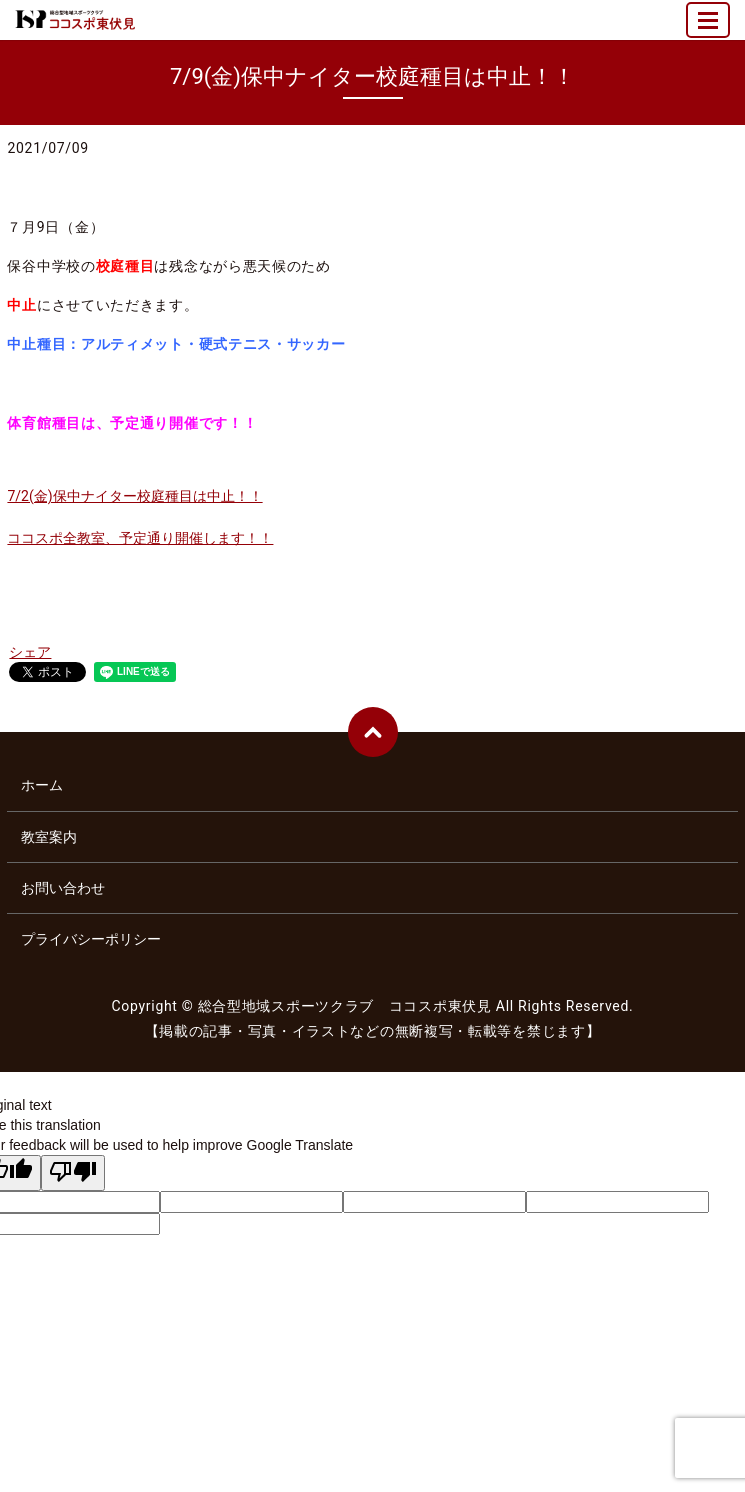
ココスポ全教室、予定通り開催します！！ (140, 538)
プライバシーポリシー (91, 939)
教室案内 (49, 837)
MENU (709, 28)
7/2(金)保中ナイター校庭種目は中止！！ (134, 496)
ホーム (42, 785)
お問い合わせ (63, 888)
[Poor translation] (73, 1173)
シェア (30, 652)
